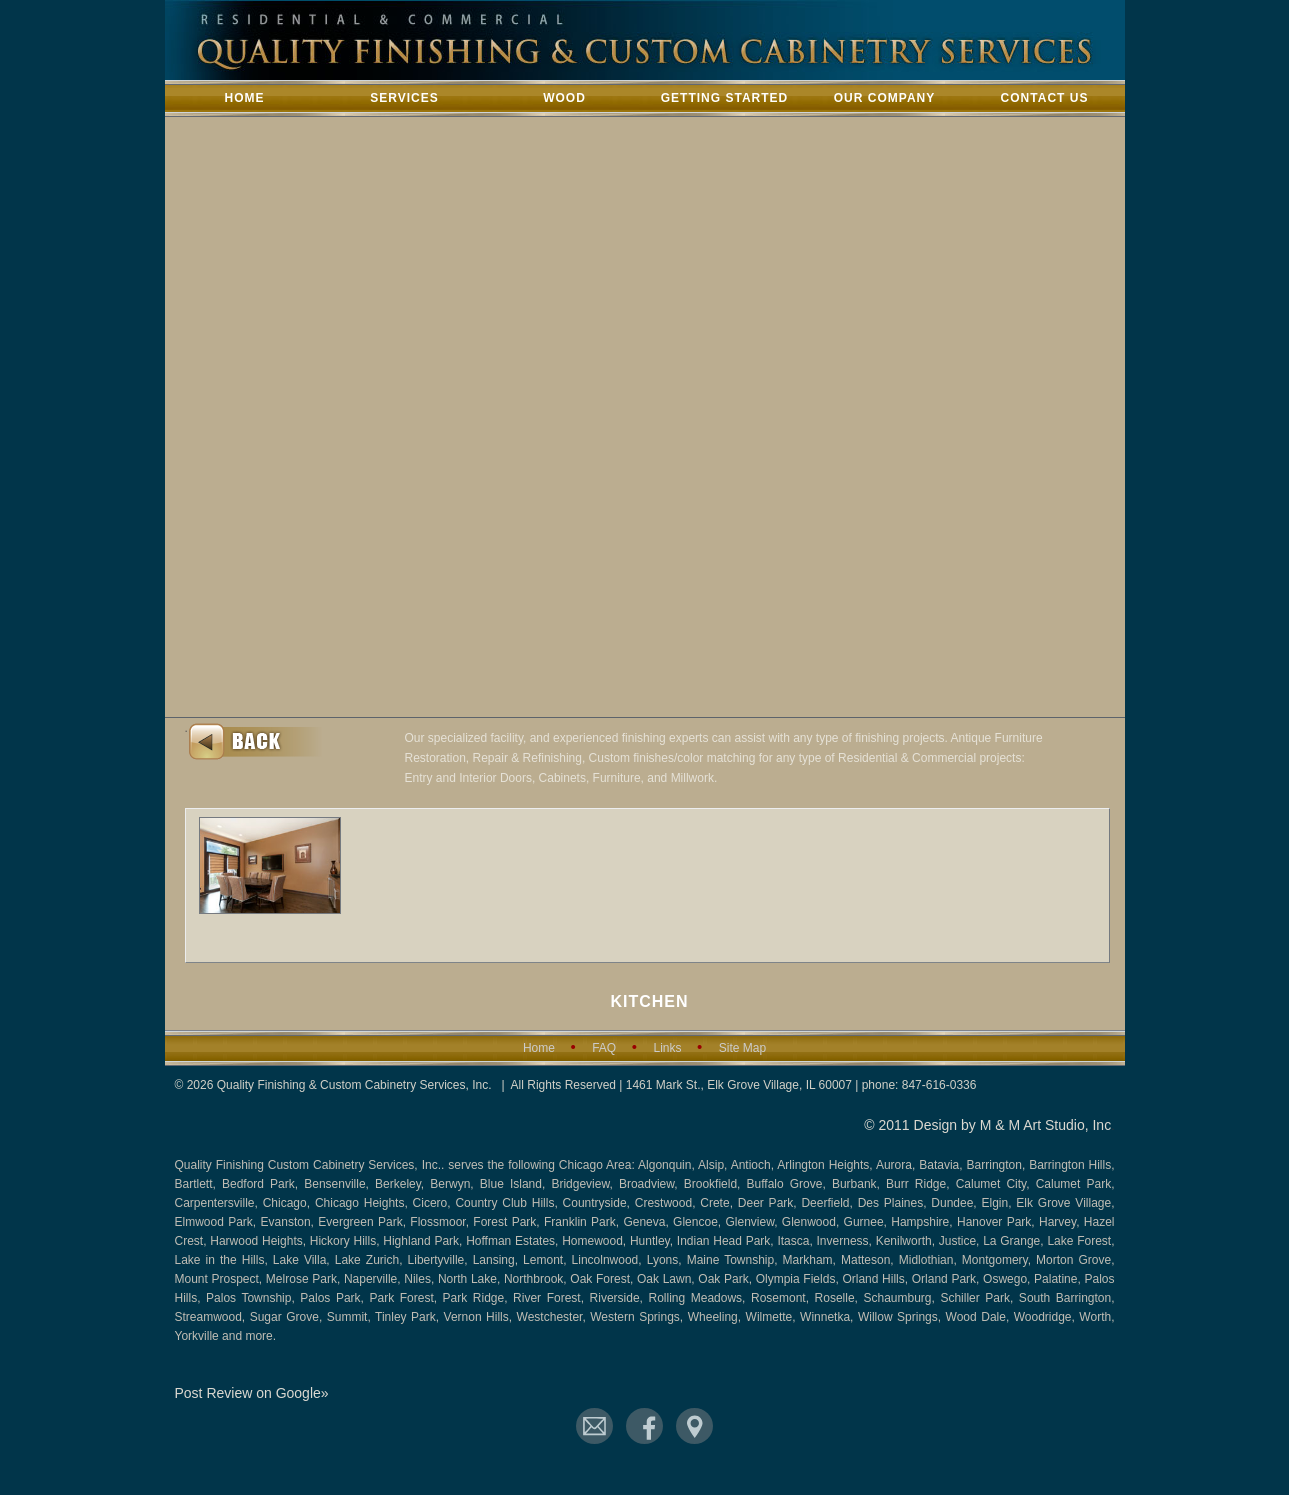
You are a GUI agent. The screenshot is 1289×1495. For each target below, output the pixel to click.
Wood (564, 98)
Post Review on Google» (252, 1393)
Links (667, 1048)
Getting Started (724, 98)
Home (245, 98)
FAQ (604, 1048)
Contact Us (1045, 98)
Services (404, 98)
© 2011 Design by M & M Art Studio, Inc (987, 1125)
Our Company (884, 98)
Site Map (742, 1048)
